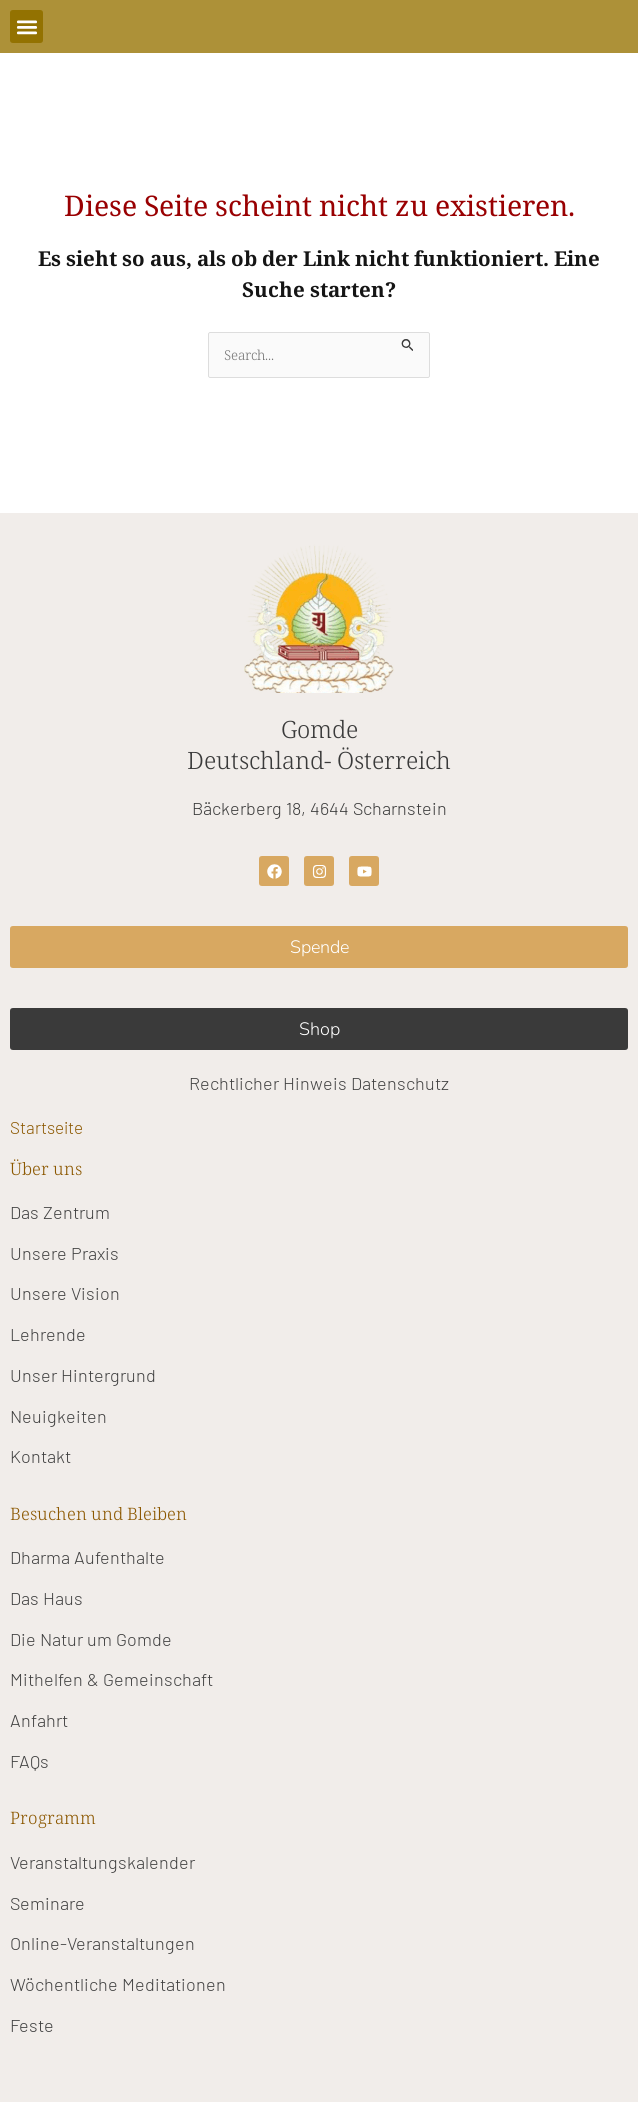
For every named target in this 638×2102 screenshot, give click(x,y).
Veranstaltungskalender (102, 1862)
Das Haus (46, 1598)
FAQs (29, 1761)
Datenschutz (400, 1083)
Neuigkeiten (58, 1416)
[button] (26, 26)
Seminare (47, 1903)
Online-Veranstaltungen (102, 1943)
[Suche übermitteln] (408, 342)
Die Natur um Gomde (91, 1639)
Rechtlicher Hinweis (268, 1083)
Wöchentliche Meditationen (118, 1984)
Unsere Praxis (64, 1253)
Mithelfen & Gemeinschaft (111, 1679)
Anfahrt (39, 1720)
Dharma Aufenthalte (87, 1557)
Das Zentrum (60, 1212)
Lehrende (48, 1334)
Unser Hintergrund (83, 1375)
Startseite (46, 1127)
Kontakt (40, 1456)
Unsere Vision (65, 1293)
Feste (32, 2025)
